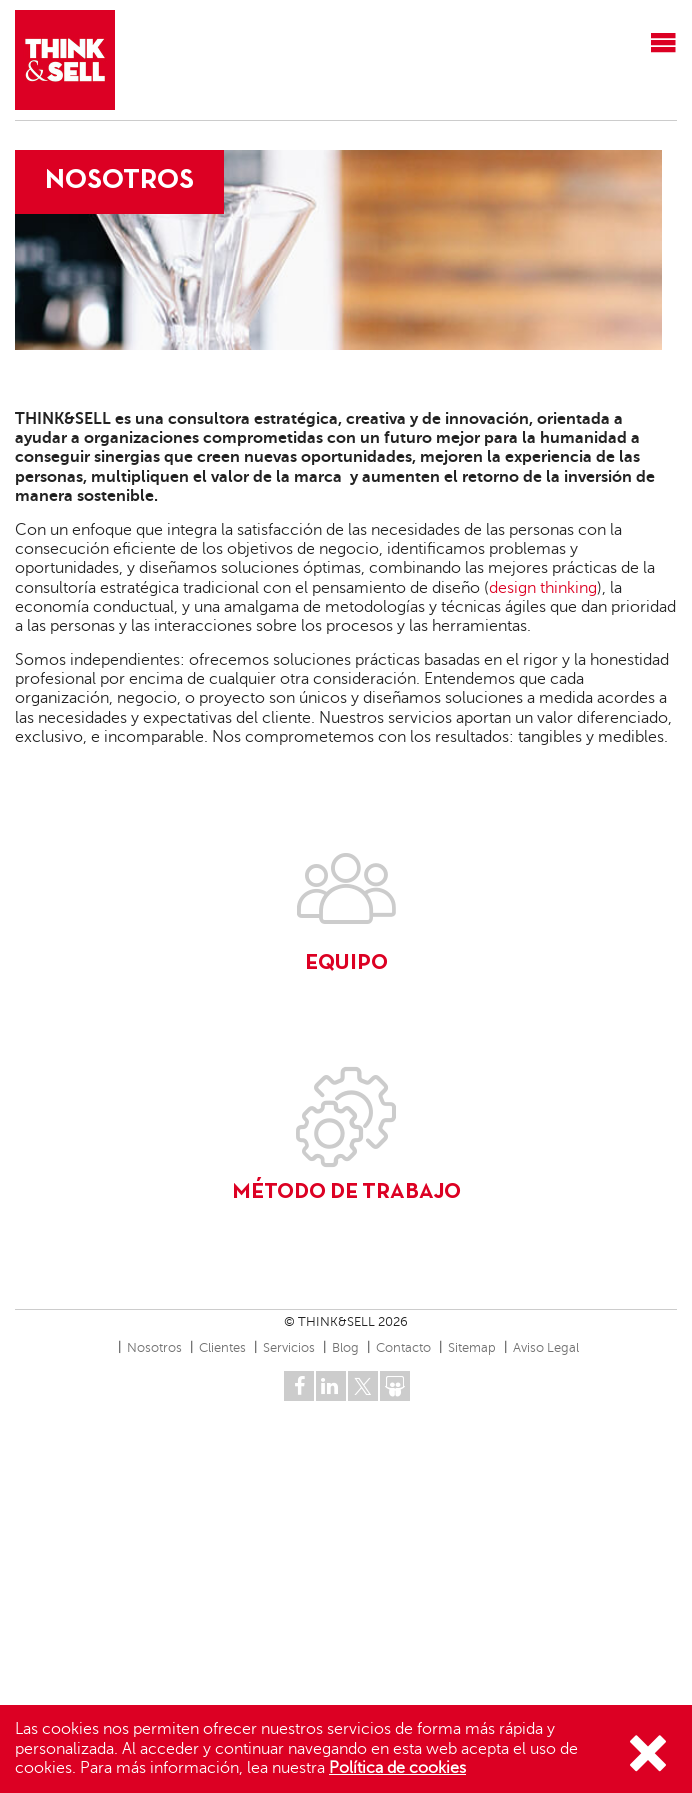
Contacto (403, 1348)
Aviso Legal (546, 1348)
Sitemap (472, 1348)
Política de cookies (397, 1768)
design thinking (543, 588)
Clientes (222, 1348)
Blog (345, 1348)
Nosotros (154, 1348)
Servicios (289, 1348)
